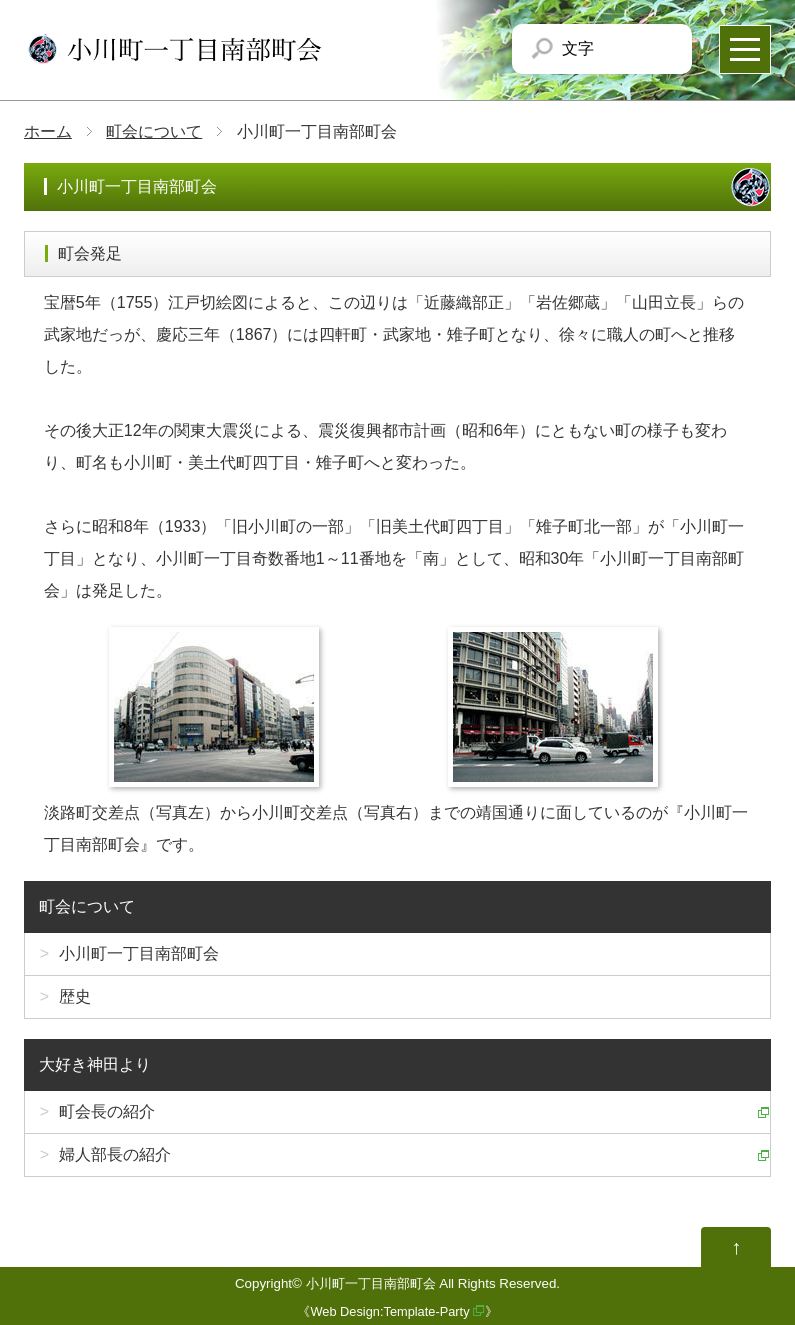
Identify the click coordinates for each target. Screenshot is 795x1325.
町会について (154, 131)
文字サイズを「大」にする (659, 49)
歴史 (75, 996)
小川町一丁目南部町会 (139, 953)
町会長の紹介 (107, 1111)
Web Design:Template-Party (389, 1311)
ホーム (48, 131)
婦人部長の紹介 (115, 1154)
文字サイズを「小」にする (614, 49)
